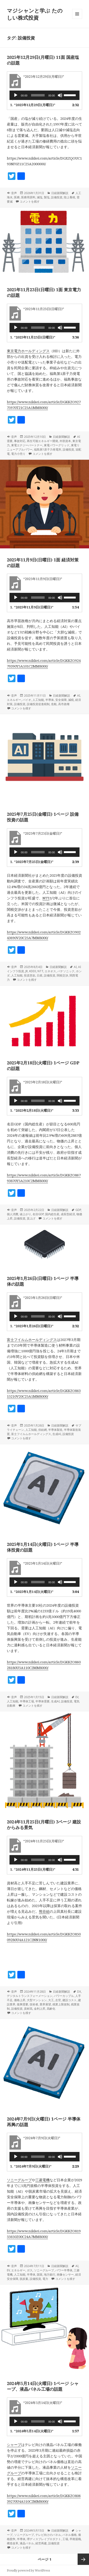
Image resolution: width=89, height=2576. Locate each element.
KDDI (32, 971)
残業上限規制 (61, 2004)
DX (79, 1992)
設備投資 (56, 197)
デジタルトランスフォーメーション (29, 1996)
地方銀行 (49, 2274)
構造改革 (12, 2543)
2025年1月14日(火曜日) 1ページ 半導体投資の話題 (43, 1547)
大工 (51, 2000)
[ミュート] (60, 95)
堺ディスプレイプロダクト (44, 2539)
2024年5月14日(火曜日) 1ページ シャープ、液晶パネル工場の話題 (43, 2386)
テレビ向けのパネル (48, 2535)
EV (76, 1697)
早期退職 (75, 2539)
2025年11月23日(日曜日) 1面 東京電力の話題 (44, 292)
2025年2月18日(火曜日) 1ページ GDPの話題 (43, 1065)
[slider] (37, 95)
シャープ (14, 2444)
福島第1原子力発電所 (47, 449)
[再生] (15, 95)
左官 (58, 2000)
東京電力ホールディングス (28, 350)
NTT (45, 898)
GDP (78, 1210)
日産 (39, 975)
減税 (71, 700)
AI (78, 696)
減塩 (39, 197)
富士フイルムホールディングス (32, 1339)
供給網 (42, 1430)
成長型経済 (68, 1214)
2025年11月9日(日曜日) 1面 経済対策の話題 (43, 562)
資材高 (28, 2009)
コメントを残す (30, 201)
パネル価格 (69, 2535)
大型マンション (37, 2000)
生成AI (56, 1434)
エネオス (50, 971)
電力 (45, 2279)
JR (26, 971)
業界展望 (45, 2004)
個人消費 (12, 1214)
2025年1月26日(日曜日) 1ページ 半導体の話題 (43, 1281)
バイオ (27, 700)
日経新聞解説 (59, 193)
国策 (39, 2274)
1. (32, 105)
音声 (14, 193)
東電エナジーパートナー (26, 445)
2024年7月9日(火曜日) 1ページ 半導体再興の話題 (43, 2121)
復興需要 (22, 2004)
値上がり (25, 1214)
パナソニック (66, 971)
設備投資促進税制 (38, 704)
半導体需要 (42, 1701)
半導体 (49, 700)
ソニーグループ (19, 2179)
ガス (30, 2270)
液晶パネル (27, 2543)
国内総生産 (52, 1214)
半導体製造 (55, 1430)
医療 (17, 197)
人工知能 (38, 700)
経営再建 (41, 2543)
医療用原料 (28, 197)
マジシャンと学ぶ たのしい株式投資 (35, 14)
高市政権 (64, 704)
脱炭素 (24, 2279)
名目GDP (38, 1214)
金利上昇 (39, 2009)
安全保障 (61, 700)
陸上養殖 (69, 197)
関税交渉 (62, 975)
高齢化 (51, 2009)
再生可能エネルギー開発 (42, 441)
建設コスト (69, 2000)
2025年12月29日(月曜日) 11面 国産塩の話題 (43, 60)
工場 (65, 2539)
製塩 (47, 197)
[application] (44, 95)
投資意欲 (29, 975)
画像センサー (65, 2274)
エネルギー (14, 700)
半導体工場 (27, 1701)
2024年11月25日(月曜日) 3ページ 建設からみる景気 (44, 1824)
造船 (54, 704)
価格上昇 (19, 2000)
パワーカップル (64, 1996)
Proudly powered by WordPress (28, 2570)
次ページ (83, 2559)
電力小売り (18, 454)
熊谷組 (44, 1911)
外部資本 (65, 441)
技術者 (34, 2004)
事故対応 (19, 441)
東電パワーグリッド (57, 445)
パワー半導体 (63, 2270)
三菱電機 (42, 2179)
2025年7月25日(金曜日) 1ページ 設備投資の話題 (43, 817)
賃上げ (31, 1218)
